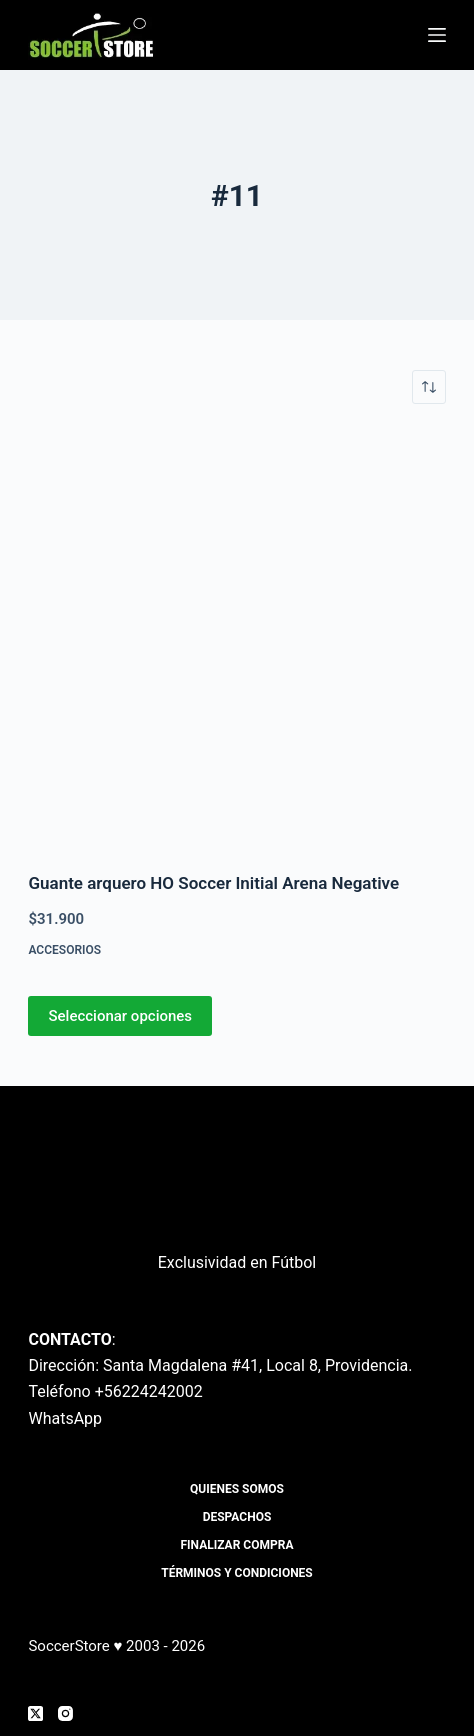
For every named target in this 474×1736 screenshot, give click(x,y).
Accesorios (64, 950)
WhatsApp (65, 1418)
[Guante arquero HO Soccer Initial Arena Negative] (236, 637)
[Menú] (437, 35)
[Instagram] (65, 1713)
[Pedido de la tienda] (429, 387)
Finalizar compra (237, 1545)
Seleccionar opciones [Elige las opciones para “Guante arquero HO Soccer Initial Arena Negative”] (120, 1016)
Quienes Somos (237, 1489)
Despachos (237, 1517)
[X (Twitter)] (35, 1713)
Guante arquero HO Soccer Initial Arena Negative (213, 883)
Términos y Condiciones (237, 1573)
